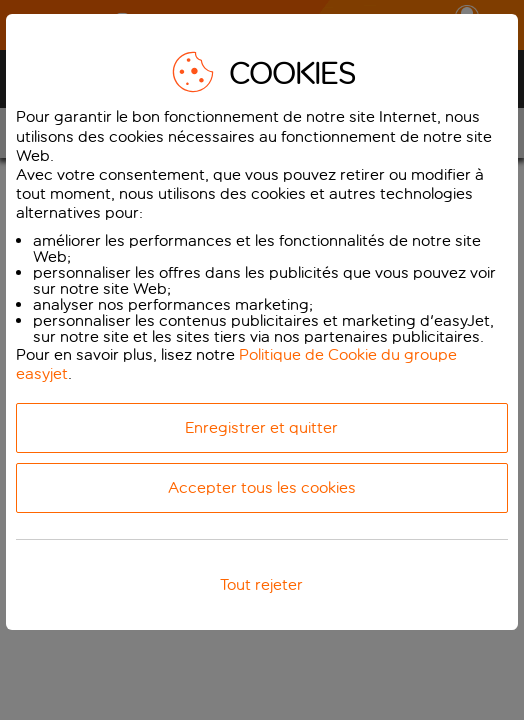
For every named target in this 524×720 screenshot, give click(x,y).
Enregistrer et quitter (261, 427)
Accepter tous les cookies (262, 487)
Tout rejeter (261, 584)
